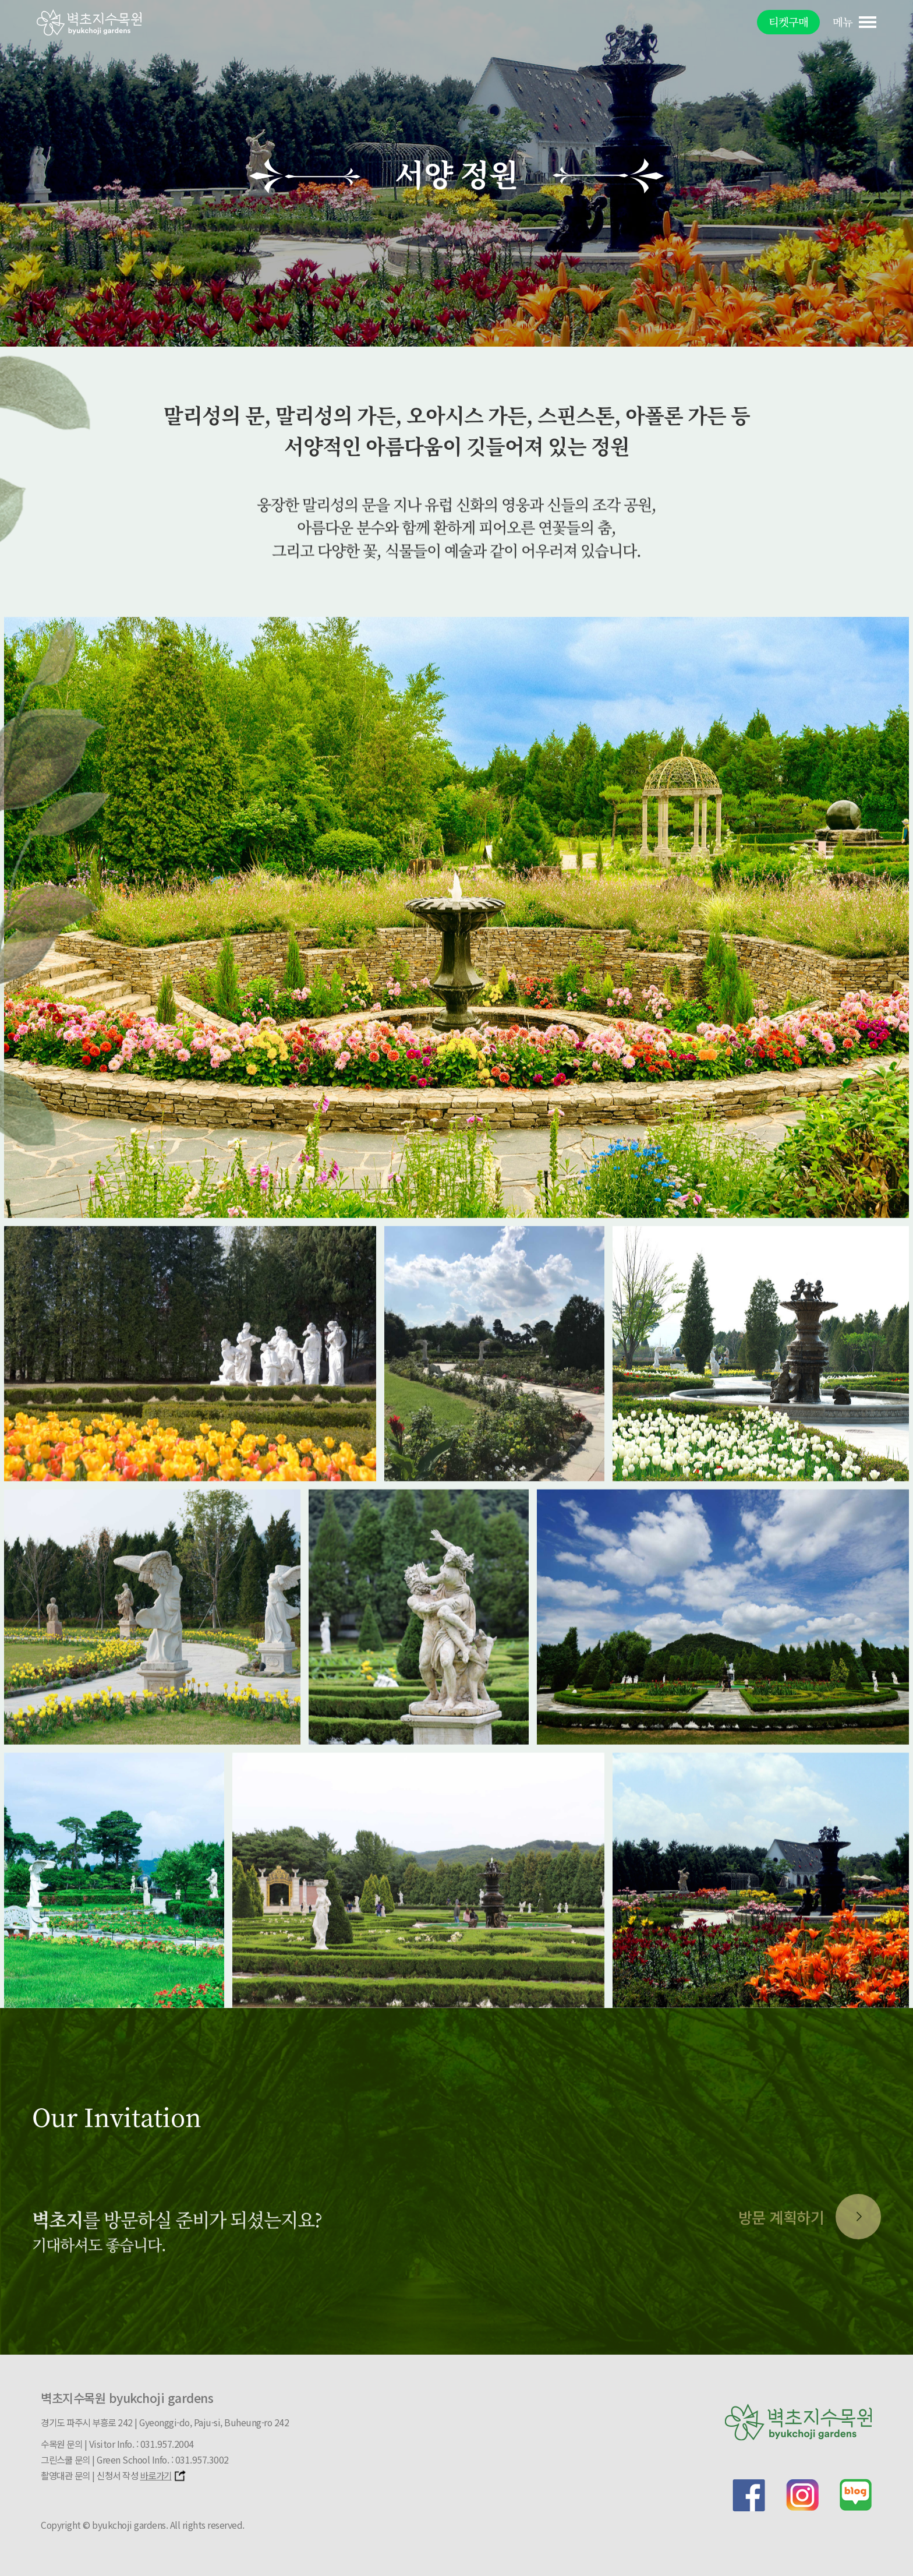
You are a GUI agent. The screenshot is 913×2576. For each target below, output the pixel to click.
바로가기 (163, 2475)
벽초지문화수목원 (89, 22)
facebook (748, 2495)
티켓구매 (788, 21)
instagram (802, 2495)
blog (856, 2495)
